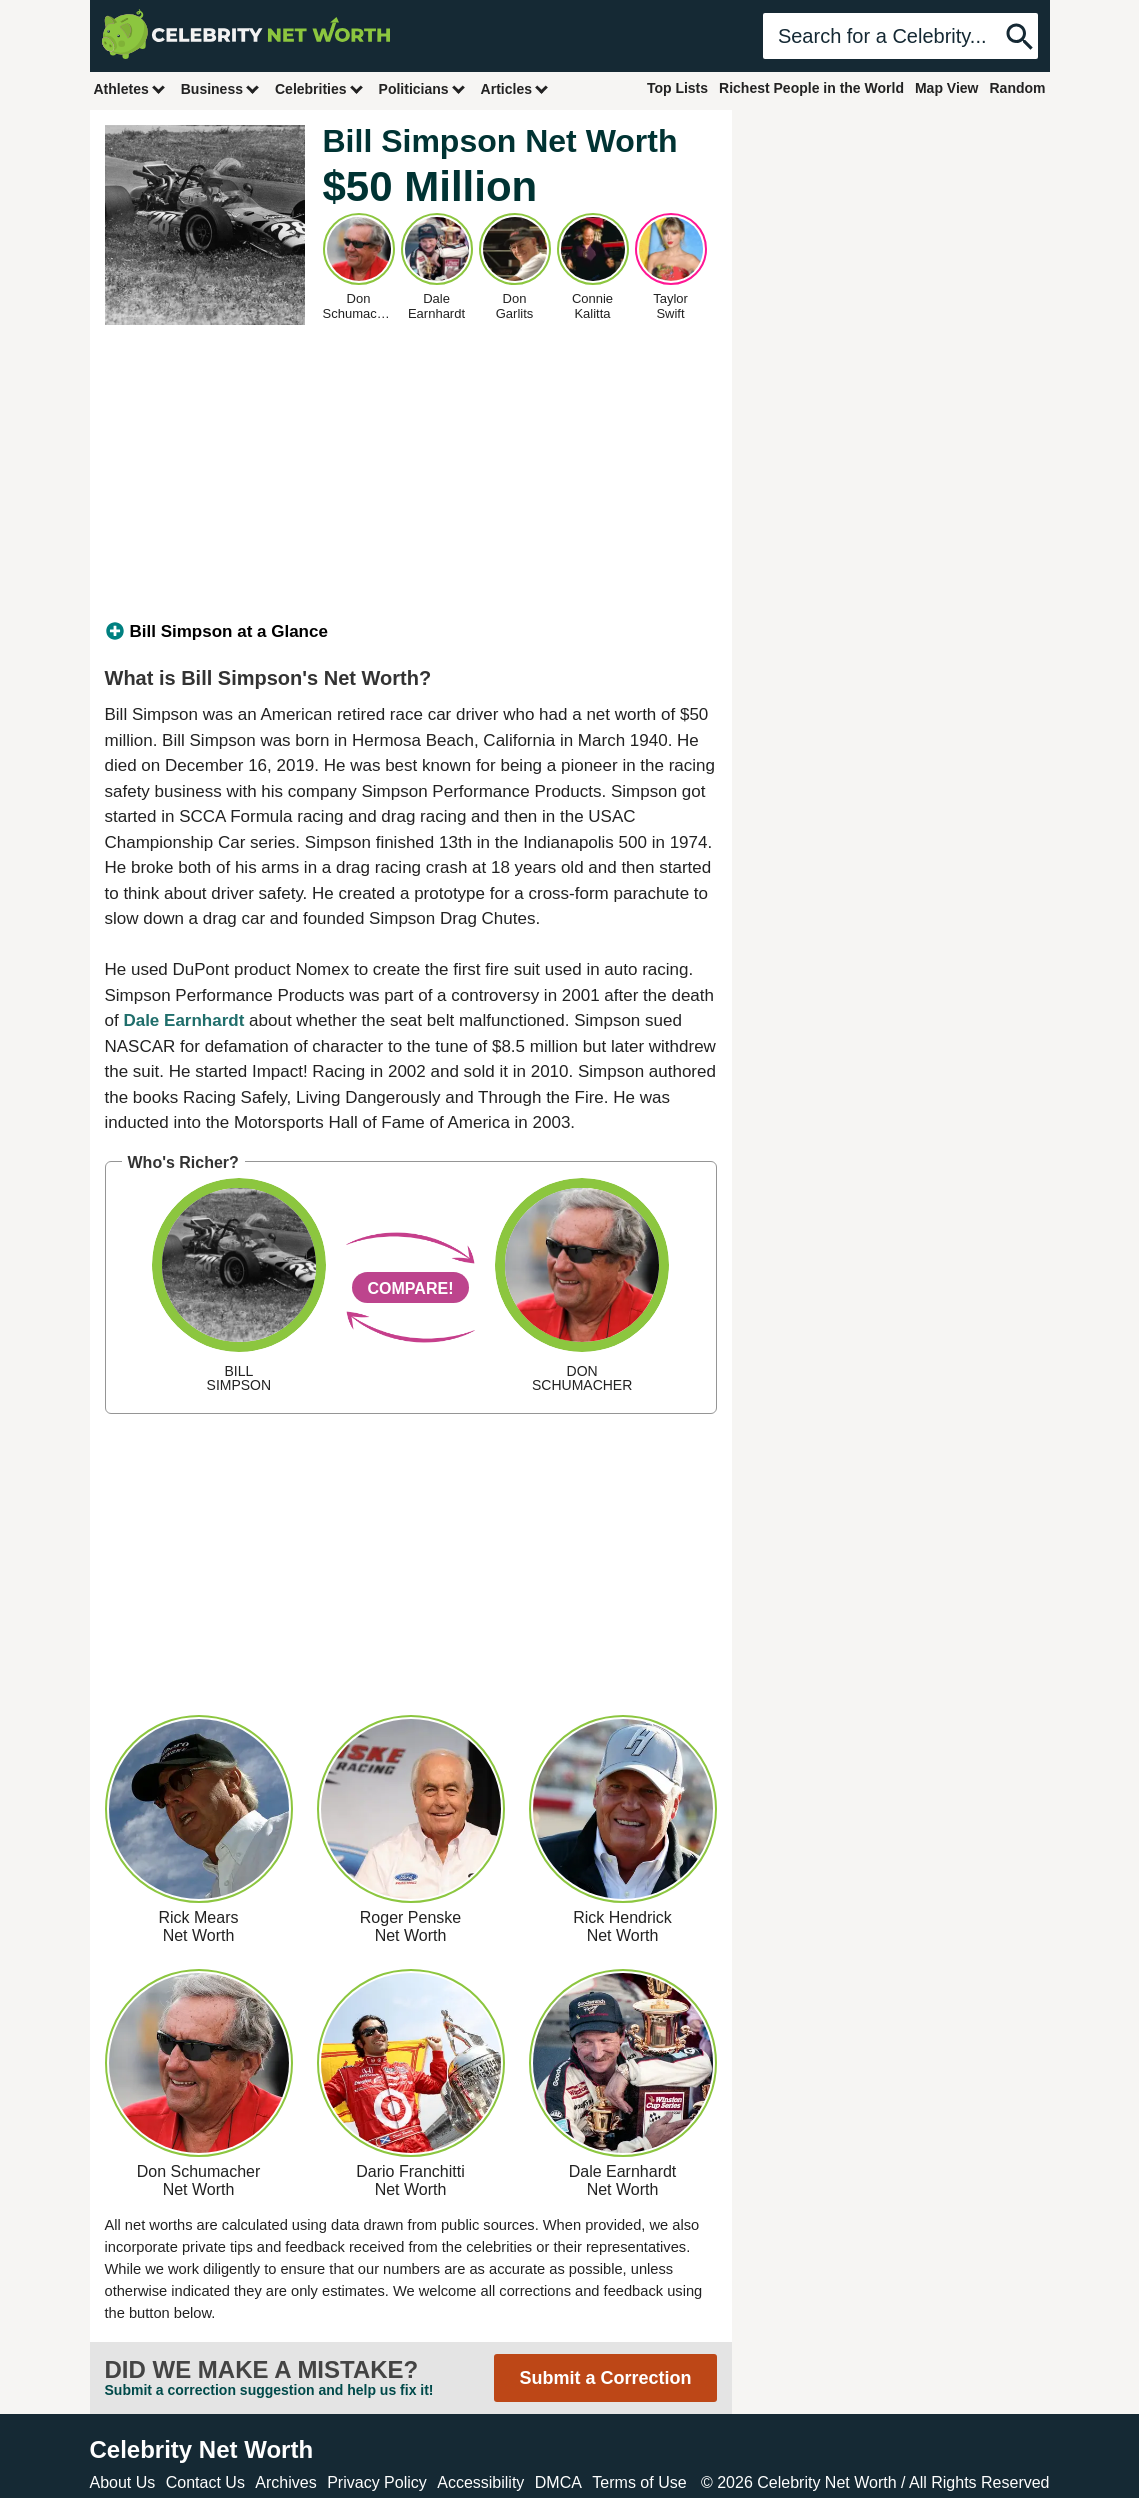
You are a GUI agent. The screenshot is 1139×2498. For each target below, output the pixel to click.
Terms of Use (639, 2482)
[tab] (411, 632)
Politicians (423, 88)
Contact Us (205, 2482)
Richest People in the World (811, 88)
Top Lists (677, 88)
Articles (515, 88)
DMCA (558, 2482)
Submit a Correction (605, 2378)
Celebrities (320, 88)
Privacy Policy (377, 2482)
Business (221, 88)
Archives (285, 2482)
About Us (123, 2482)
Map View (947, 88)
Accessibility (480, 2482)
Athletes (130, 88)
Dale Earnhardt (183, 1020)
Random (1018, 88)
